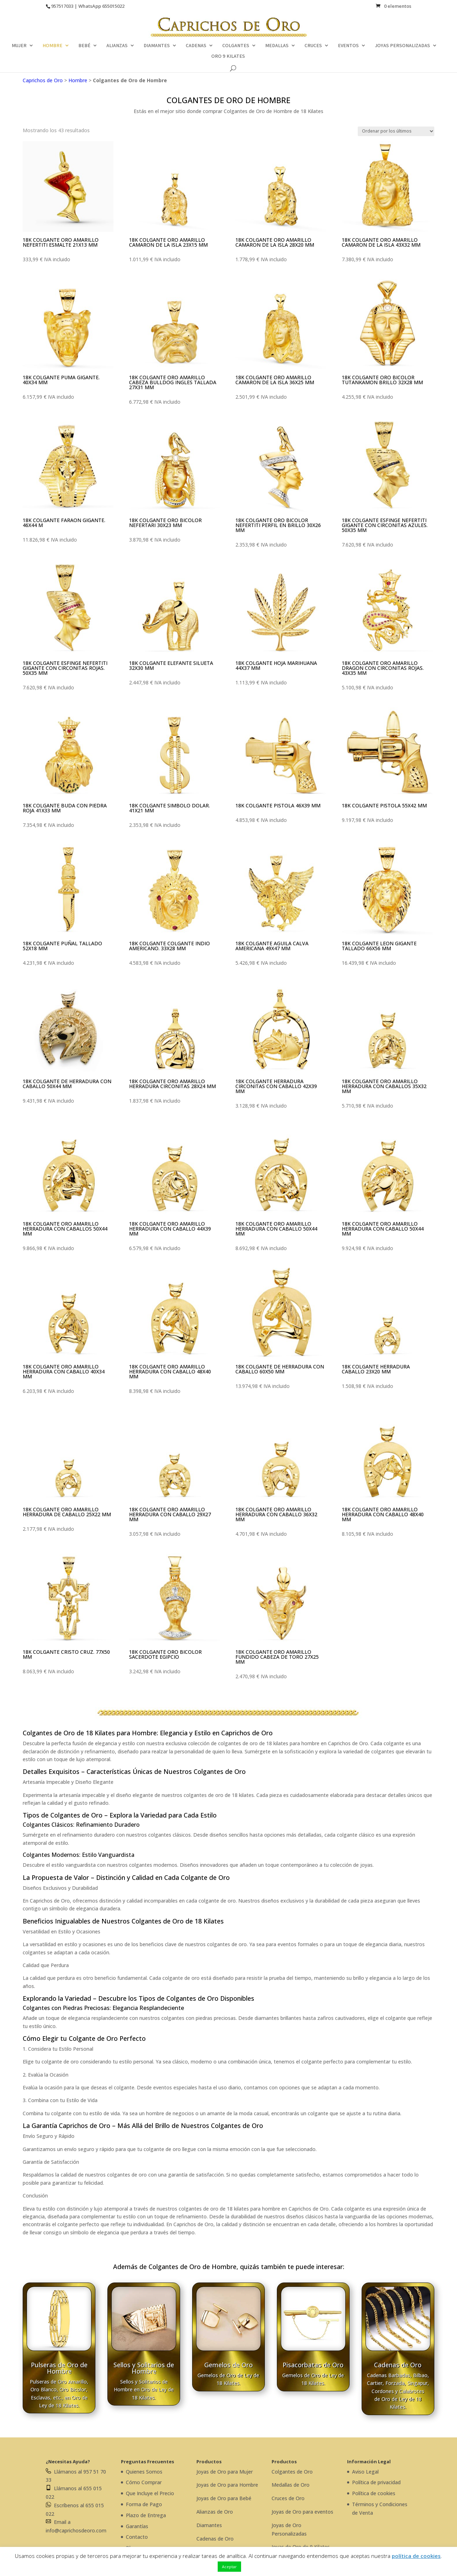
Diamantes (209, 2525)
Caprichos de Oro (43, 80)
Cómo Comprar (144, 2482)
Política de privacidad (376, 2482)
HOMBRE (52, 46)
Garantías (137, 2526)
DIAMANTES (157, 46)
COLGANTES (235, 46)
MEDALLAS (277, 46)
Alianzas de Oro (214, 2511)
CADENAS (196, 46)
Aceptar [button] (229, 2566)
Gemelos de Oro (228, 2365)
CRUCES (313, 46)
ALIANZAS (117, 46)
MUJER (19, 46)
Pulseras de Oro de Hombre (59, 2368)
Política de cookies (373, 2493)
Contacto (137, 2536)
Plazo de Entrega (146, 2515)
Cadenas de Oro (398, 2365)
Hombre (77, 80)
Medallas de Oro (291, 2484)
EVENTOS (348, 46)
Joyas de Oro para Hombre (227, 2484)
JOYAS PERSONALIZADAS (402, 46)
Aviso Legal (365, 2471)
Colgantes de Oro (292, 2471)
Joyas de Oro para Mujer (224, 2471)
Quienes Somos (144, 2471)
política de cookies (416, 2555)
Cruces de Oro (288, 2498)
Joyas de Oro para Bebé (223, 2498)
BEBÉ (84, 46)
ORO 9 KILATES (228, 56)
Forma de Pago (144, 2504)
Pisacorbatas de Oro (313, 2365)
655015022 (113, 6)
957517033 (62, 6)
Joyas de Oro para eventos (302, 2511)
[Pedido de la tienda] (396, 131)
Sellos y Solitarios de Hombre (143, 2368)
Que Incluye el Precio (150, 2493)
